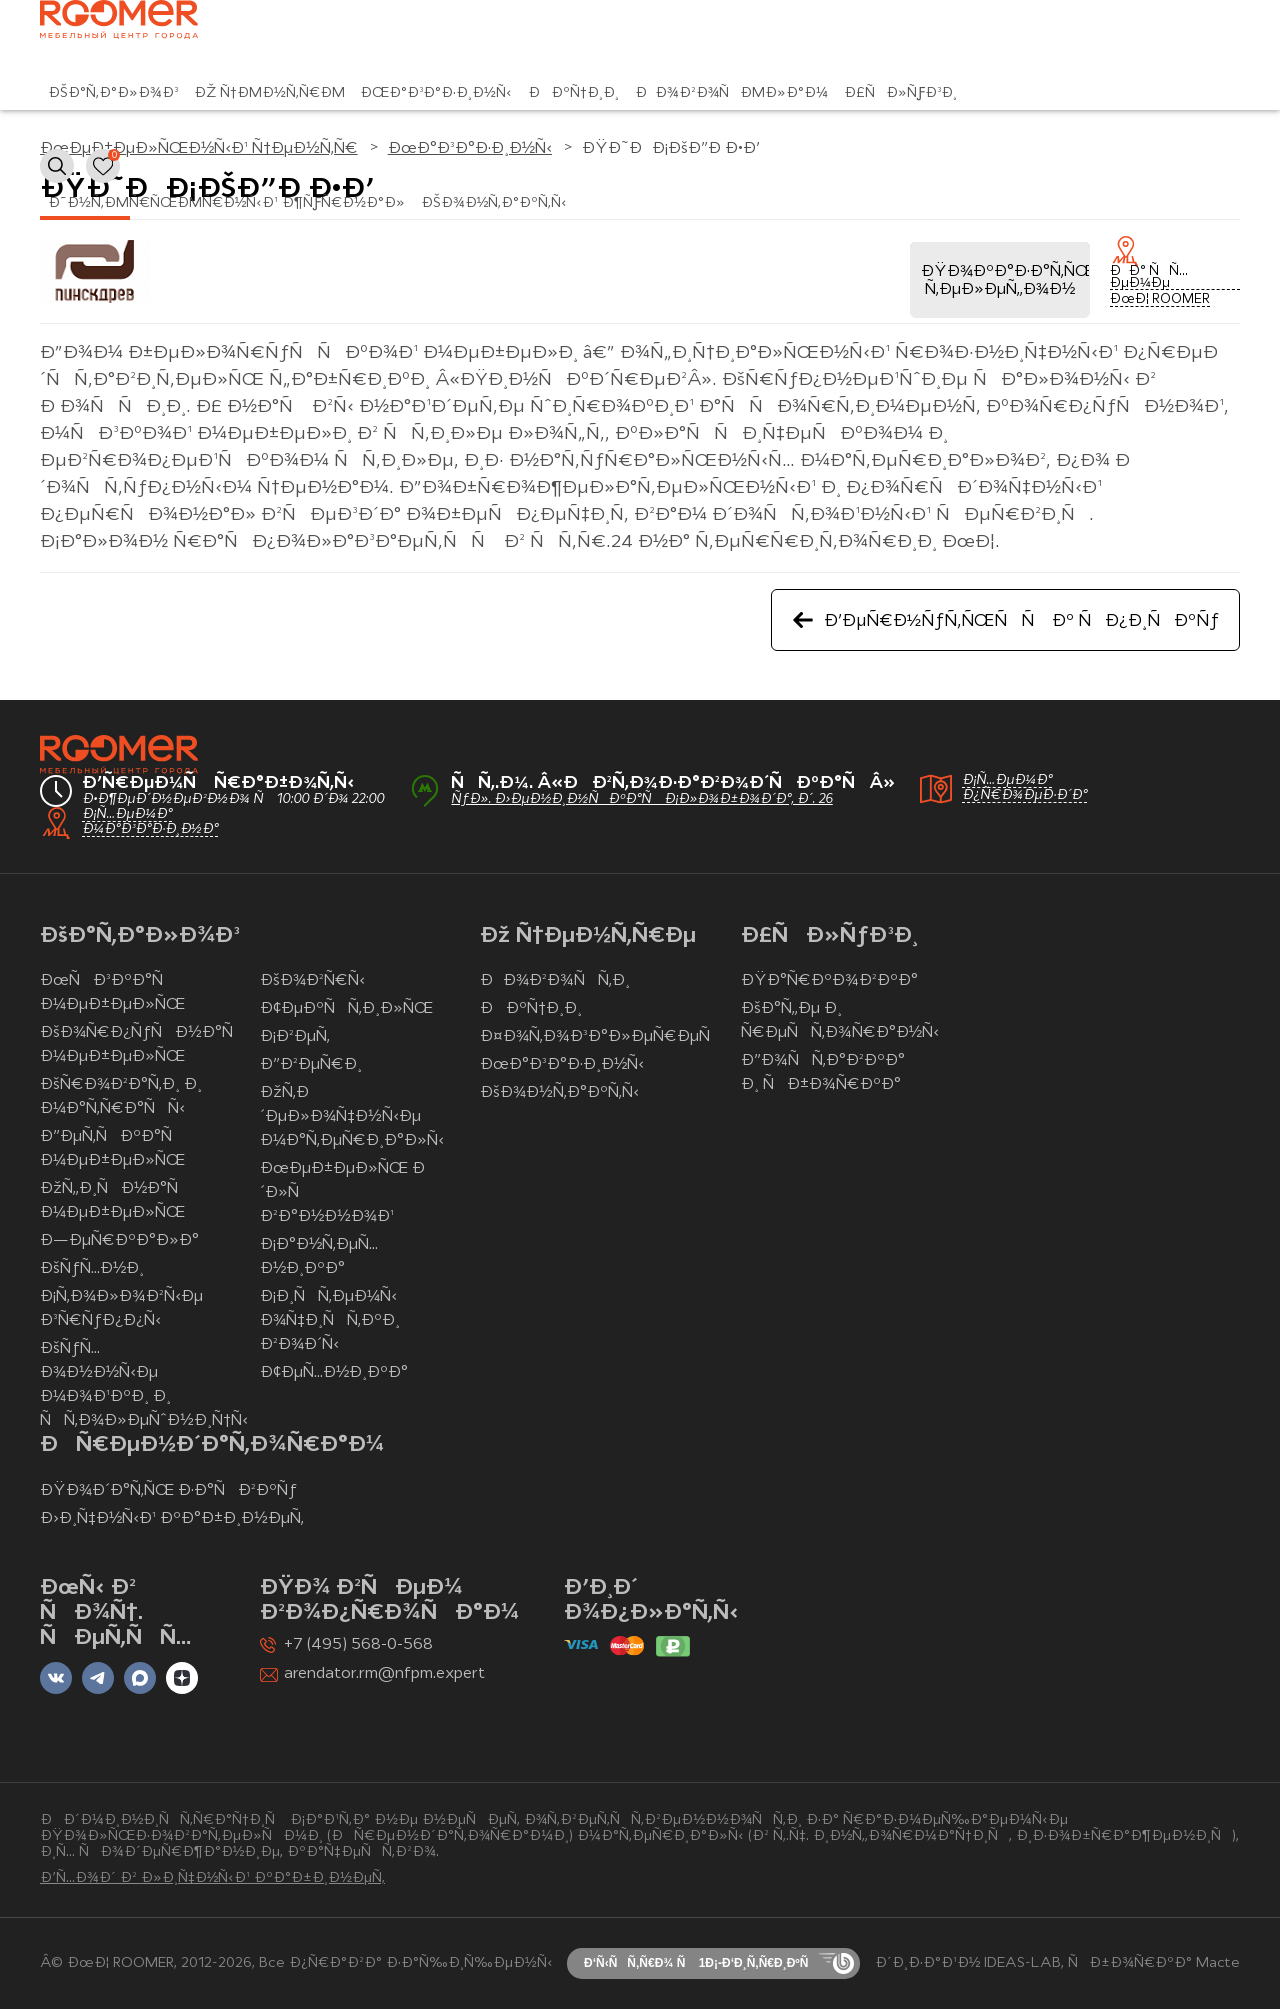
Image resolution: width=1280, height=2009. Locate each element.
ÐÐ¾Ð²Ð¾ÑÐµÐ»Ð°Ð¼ (731, 93)
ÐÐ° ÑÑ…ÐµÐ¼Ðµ (1149, 278)
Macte (1218, 1963)
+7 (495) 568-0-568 (358, 1645)
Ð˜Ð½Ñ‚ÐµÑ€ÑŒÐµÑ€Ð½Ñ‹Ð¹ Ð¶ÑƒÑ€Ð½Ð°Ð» (226, 203)
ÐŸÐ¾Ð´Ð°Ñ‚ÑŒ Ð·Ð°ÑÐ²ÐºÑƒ (168, 1491)
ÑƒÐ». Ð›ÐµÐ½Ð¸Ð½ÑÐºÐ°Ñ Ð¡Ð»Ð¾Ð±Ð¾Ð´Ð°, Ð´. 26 (641, 799)
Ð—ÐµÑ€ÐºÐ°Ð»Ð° (119, 1241)
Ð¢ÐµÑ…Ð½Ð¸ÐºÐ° (334, 1373)
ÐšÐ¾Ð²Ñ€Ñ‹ (312, 981)
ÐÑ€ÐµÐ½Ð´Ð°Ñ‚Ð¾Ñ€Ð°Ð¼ (212, 1445)
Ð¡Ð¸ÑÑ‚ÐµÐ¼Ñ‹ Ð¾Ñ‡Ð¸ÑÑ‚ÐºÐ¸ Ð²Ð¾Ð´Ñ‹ (330, 1321)
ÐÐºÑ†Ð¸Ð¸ (573, 93)
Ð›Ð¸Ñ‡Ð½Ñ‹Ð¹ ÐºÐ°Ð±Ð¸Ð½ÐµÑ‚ (172, 1519)
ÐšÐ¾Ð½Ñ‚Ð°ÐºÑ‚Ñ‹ (494, 203)
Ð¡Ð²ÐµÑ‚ (295, 1037)
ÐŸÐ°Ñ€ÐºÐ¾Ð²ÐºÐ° (829, 981)
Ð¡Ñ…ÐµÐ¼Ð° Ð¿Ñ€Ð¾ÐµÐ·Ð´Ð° (1024, 788)
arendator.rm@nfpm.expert (384, 1674)
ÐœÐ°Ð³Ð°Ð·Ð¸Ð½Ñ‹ (436, 93)
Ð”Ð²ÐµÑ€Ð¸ (311, 1065)
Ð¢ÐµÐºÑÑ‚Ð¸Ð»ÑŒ (346, 1009)
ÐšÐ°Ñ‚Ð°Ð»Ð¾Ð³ (113, 93)
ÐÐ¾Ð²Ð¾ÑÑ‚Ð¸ (555, 981)
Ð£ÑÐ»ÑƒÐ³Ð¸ (900, 93)
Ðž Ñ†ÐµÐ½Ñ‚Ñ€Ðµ (269, 93)
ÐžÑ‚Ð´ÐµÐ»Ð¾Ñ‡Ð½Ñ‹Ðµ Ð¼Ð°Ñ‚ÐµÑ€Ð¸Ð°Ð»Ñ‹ (352, 1117)
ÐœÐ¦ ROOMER (1160, 300)
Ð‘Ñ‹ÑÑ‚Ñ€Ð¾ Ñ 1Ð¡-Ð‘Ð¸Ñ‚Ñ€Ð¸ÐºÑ (701, 1963)
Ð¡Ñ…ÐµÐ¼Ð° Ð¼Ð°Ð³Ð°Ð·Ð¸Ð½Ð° (150, 822)
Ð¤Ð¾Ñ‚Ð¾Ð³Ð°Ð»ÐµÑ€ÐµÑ (601, 1037)
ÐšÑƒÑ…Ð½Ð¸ (92, 1269)
